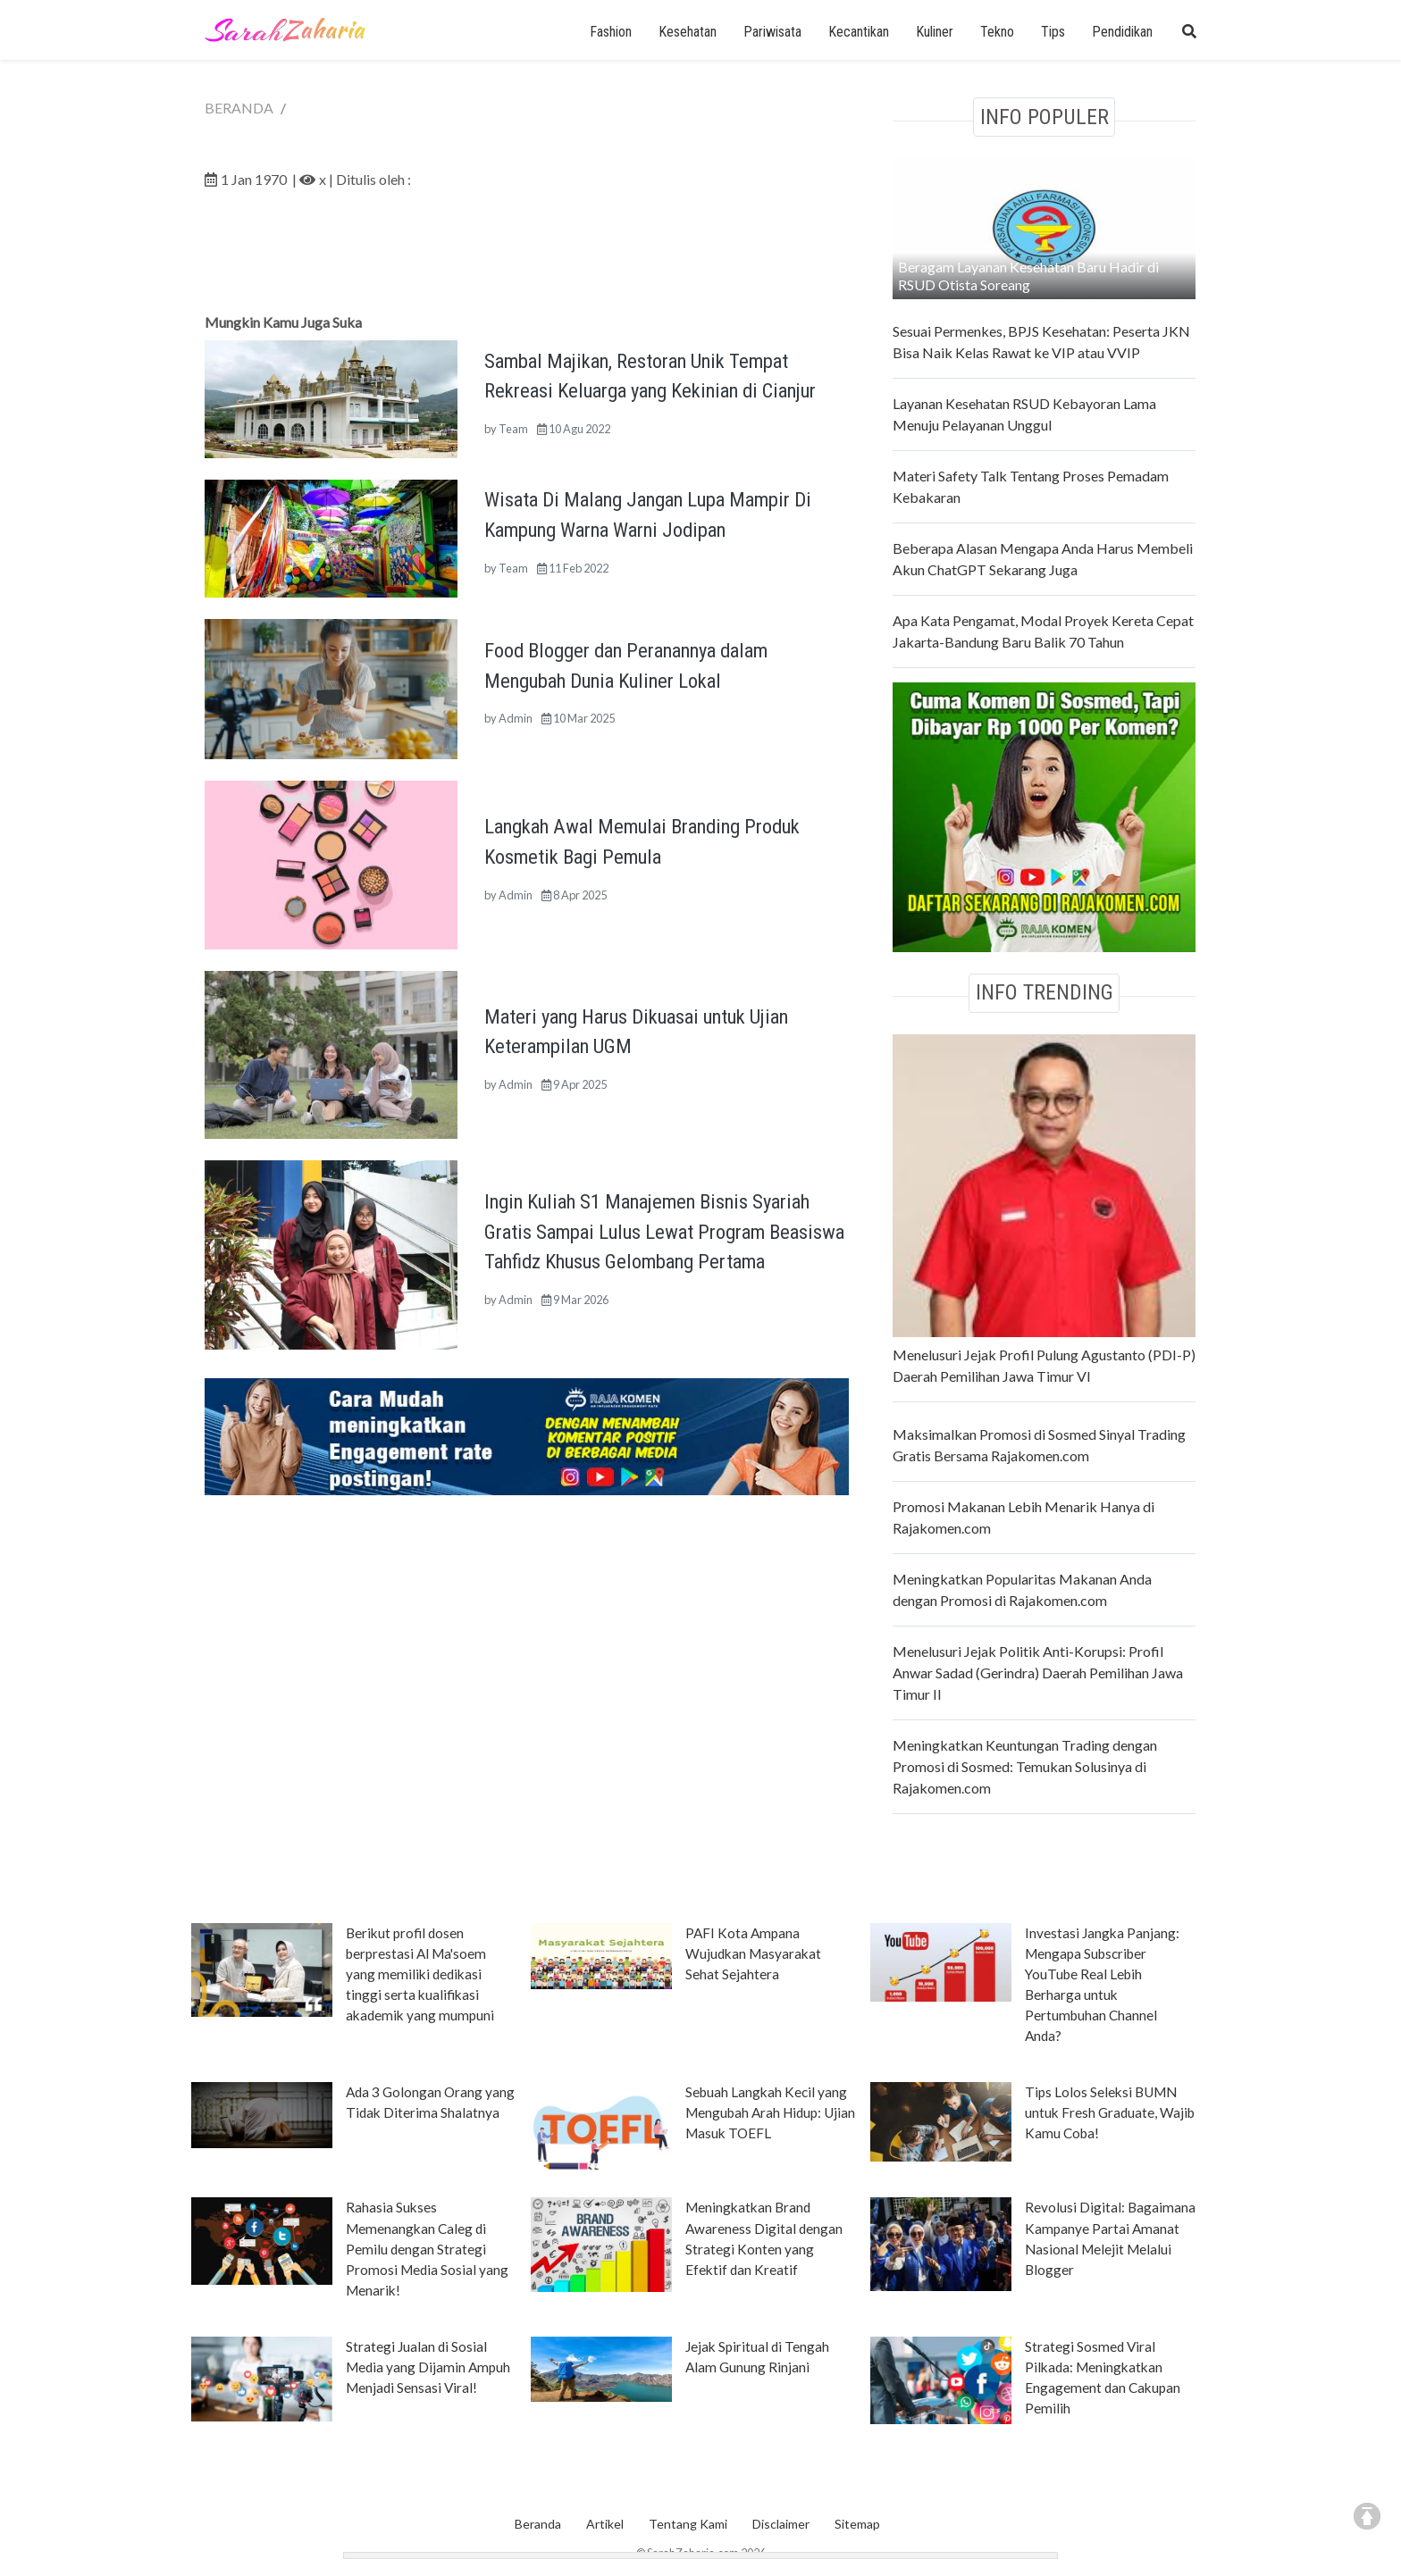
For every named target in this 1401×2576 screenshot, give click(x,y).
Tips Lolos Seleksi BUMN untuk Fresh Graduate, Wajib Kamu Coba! (1110, 2112)
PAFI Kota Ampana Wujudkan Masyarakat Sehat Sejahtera (753, 1953)
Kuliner (934, 31)
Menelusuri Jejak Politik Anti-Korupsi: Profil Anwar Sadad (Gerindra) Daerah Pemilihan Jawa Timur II (1038, 1672)
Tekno (997, 31)
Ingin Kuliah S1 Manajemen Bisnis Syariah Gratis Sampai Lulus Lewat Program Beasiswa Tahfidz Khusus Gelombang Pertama (664, 1231)
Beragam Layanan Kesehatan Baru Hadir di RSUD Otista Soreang (1028, 275)
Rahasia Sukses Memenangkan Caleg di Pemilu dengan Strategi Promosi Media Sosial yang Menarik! (427, 2248)
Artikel (605, 2523)
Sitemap (857, 2523)
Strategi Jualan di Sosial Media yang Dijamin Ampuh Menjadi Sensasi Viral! (428, 2367)
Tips (1053, 31)
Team (513, 429)
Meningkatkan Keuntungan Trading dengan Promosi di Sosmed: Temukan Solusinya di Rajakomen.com (1025, 1766)
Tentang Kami (688, 2523)
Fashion (611, 31)
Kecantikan (858, 31)
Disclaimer (781, 2523)
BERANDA (239, 107)
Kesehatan (688, 31)
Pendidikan (1122, 31)
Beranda (538, 2523)
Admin (516, 718)
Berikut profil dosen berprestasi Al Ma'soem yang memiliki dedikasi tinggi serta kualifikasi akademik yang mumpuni (420, 1974)
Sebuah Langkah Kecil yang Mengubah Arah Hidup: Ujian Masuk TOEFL (770, 2112)
